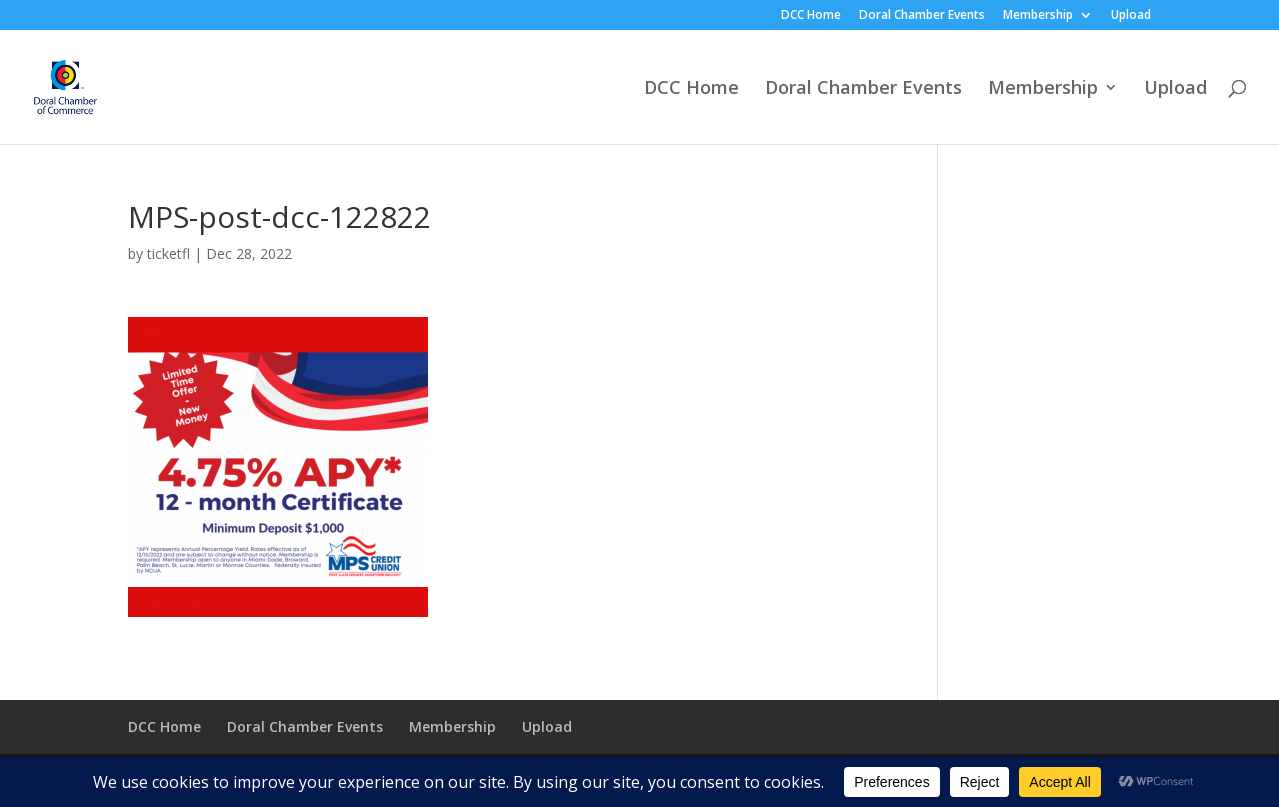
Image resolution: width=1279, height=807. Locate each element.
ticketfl (168, 253)
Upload (1131, 16)
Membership (1038, 16)
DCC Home (811, 16)
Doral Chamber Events (922, 16)
